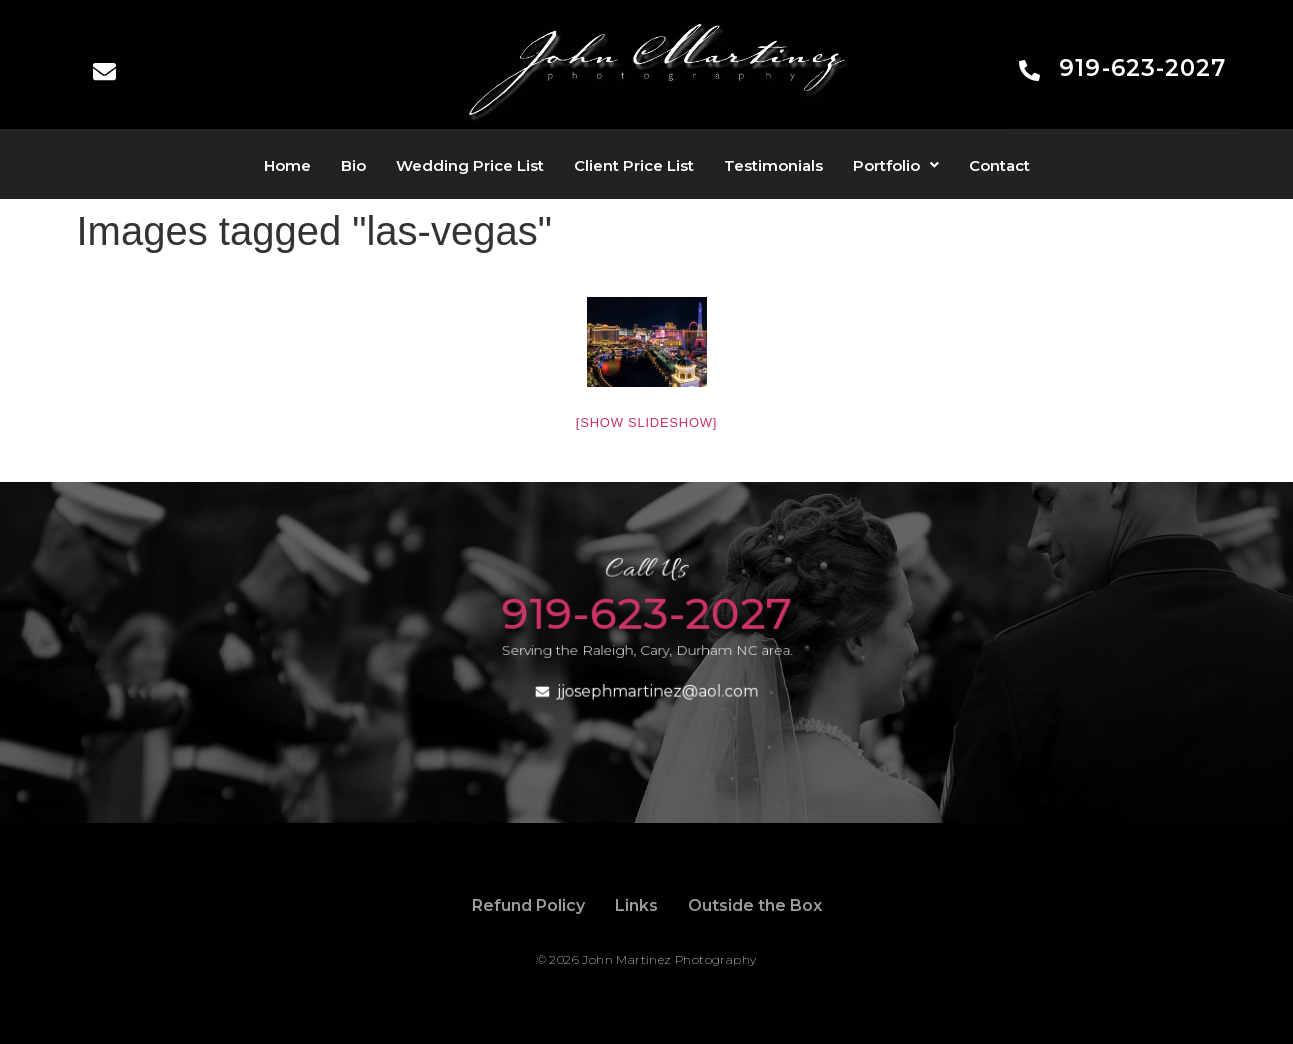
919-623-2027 (1142, 68)
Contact (999, 165)
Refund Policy (528, 905)
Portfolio (896, 165)
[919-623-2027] (1029, 72)
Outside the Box (755, 905)
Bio (353, 165)
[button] (896, 165)
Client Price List (634, 165)
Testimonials (773, 165)
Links (636, 905)
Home (287, 165)
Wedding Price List (470, 165)
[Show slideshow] (646, 422)
